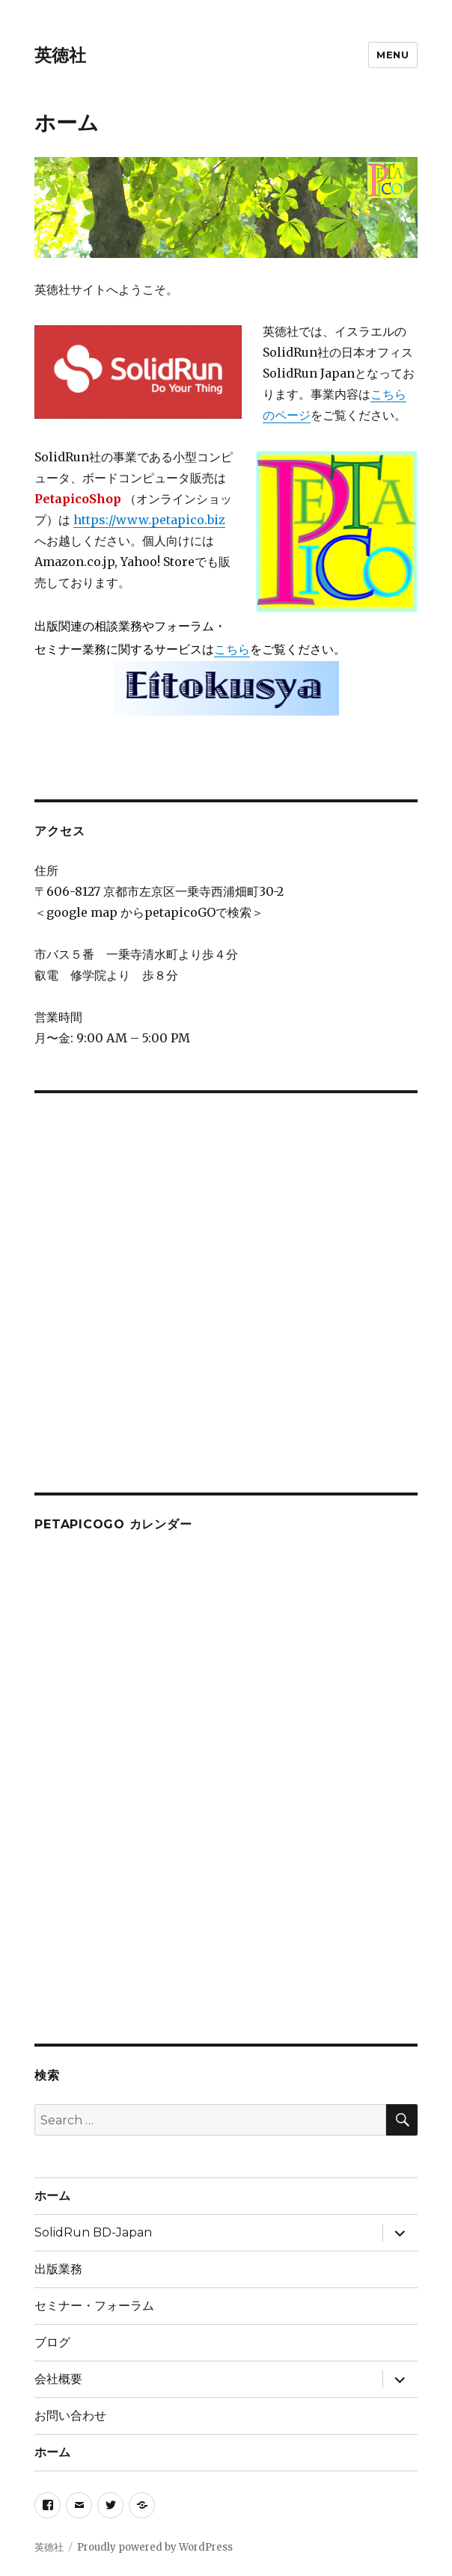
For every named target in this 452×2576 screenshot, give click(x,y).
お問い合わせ (70, 2416)
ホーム (52, 2196)
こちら (232, 649)
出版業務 (58, 2269)
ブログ (52, 2342)
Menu (392, 55)
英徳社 (60, 55)
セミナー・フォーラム (94, 2306)
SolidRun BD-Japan (93, 2232)
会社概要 (58, 2379)
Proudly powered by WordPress (155, 2547)
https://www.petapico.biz (149, 519)
